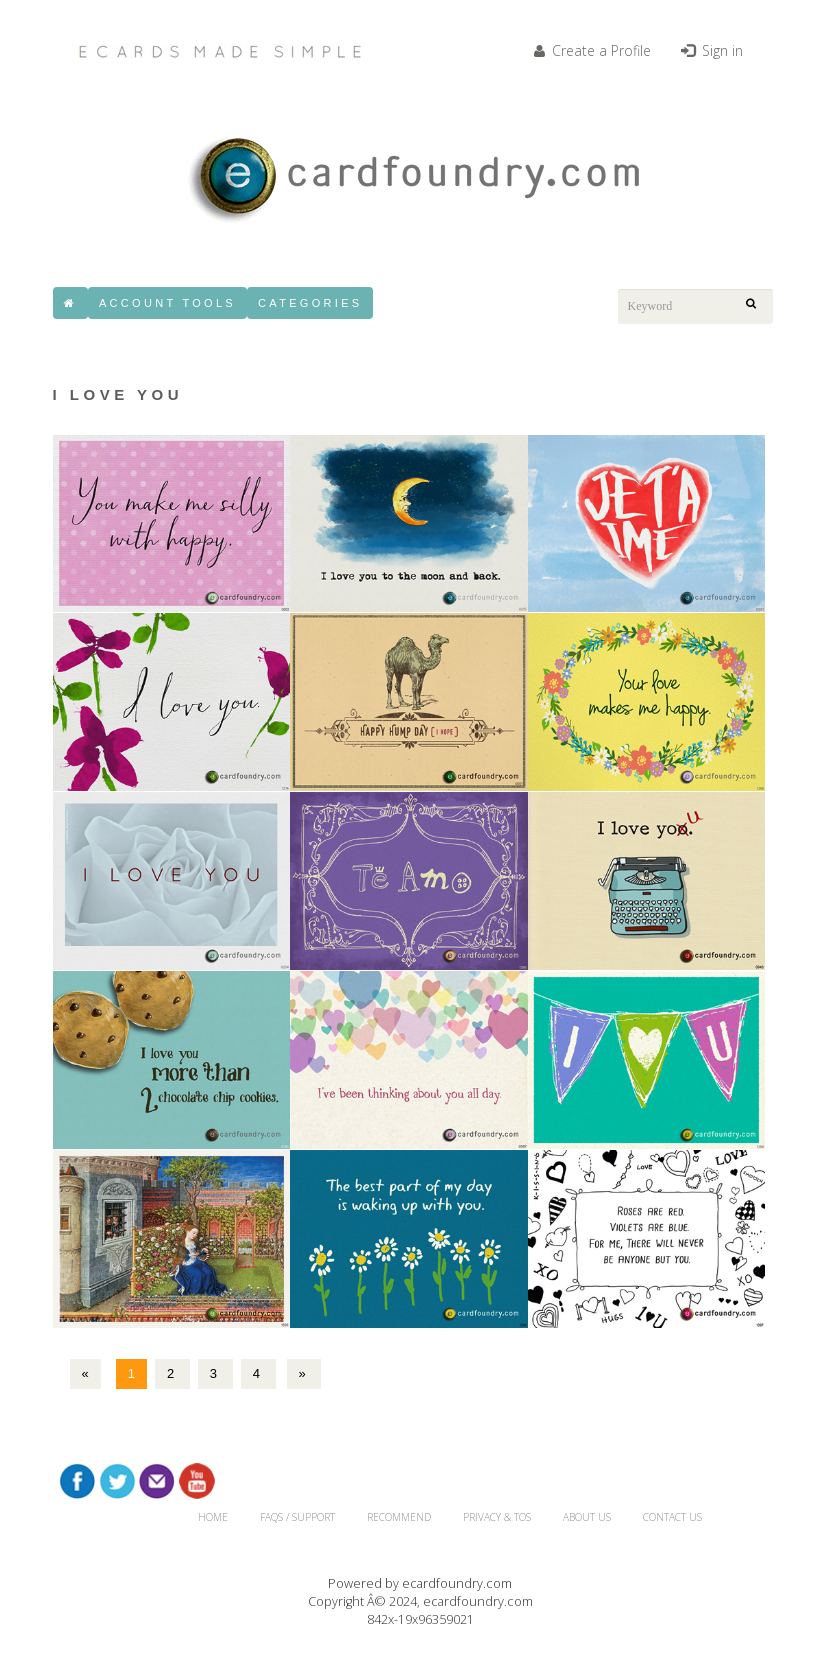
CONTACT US (672, 1517)
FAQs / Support (297, 1517)
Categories (310, 303)
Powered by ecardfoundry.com (420, 1583)
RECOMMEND (399, 1517)
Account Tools (167, 303)
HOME (213, 1517)
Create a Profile (592, 50)
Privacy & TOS (497, 1517)
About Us (587, 1517)
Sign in (712, 50)
